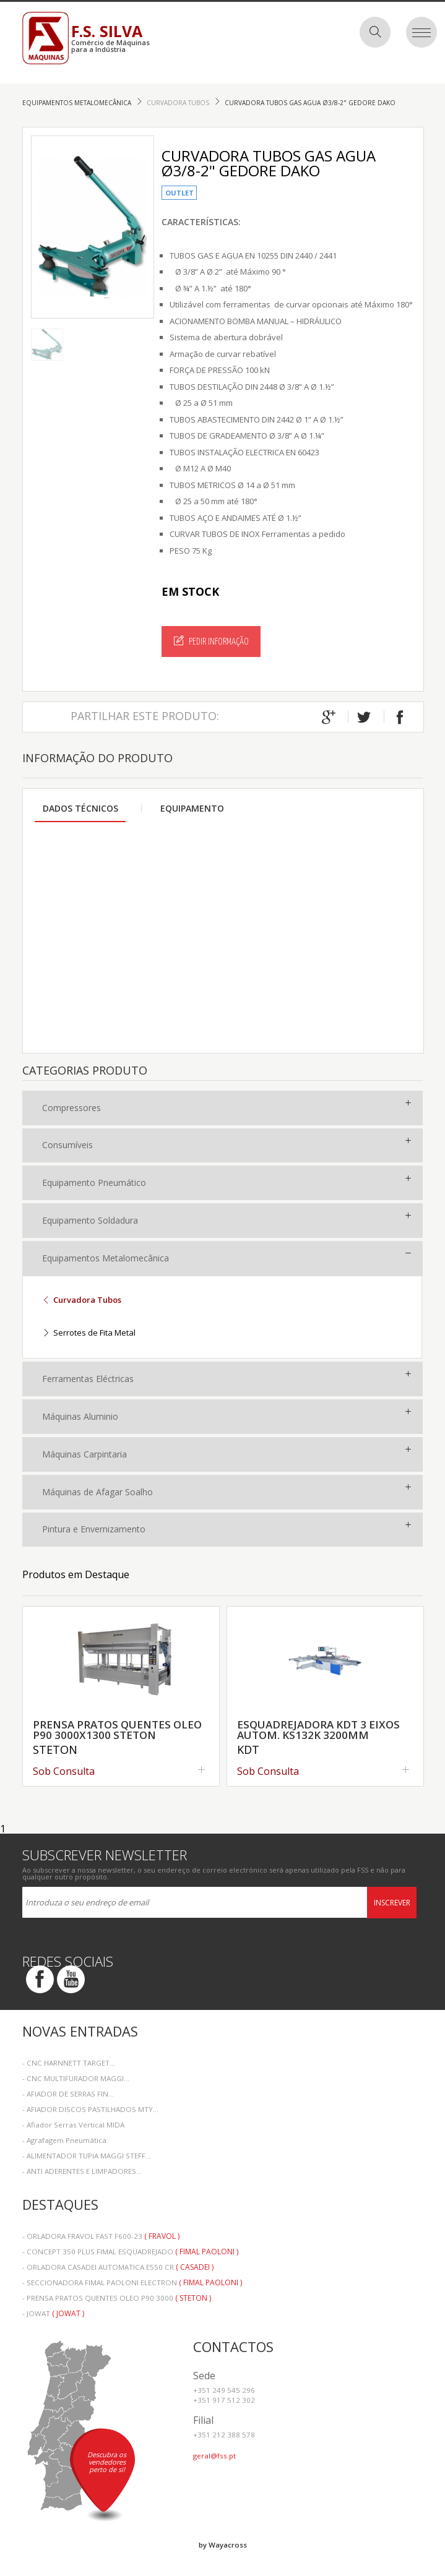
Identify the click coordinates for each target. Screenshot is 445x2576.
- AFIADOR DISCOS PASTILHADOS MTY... (90, 2109)
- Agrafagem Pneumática (64, 2140)
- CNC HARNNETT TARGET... (68, 2062)
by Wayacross (223, 2544)
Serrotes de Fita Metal (89, 1333)
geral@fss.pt (214, 2455)
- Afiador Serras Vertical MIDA (73, 2124)
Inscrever (392, 1902)
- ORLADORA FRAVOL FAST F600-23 (100, 2236)
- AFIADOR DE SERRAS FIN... (68, 2093)
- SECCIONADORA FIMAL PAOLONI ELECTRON (132, 2282)
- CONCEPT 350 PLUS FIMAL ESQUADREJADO (130, 2251)
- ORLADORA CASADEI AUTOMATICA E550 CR (118, 2267)
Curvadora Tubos (179, 102)
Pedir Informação (211, 640)
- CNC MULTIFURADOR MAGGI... (75, 2078)
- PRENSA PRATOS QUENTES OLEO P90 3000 (116, 2298)
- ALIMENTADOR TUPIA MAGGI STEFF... (86, 2155)
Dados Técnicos (80, 808)
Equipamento (192, 808)
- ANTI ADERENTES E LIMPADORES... (82, 2171)
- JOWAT (53, 2313)
